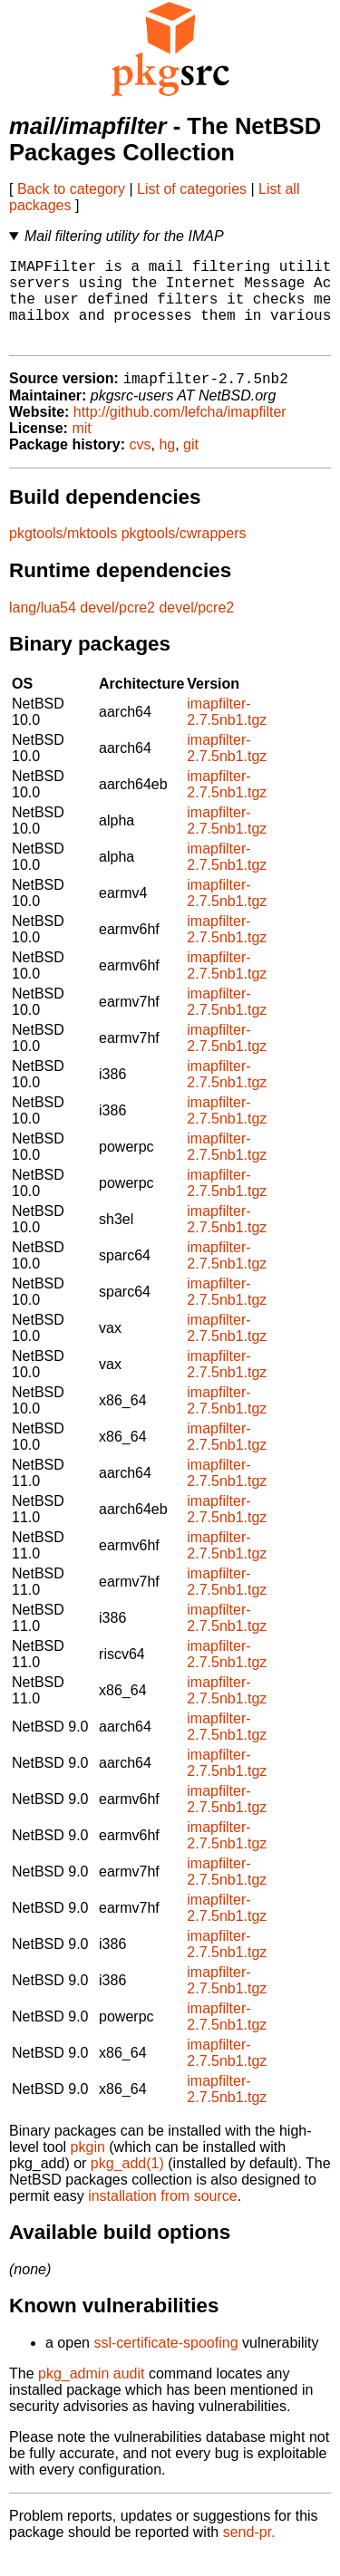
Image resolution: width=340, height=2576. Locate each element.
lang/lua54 (42, 628)
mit (81, 449)
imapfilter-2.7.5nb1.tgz (227, 732)
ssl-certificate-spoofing (165, 2363)
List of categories (192, 189)
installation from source (163, 2216)
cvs (140, 465)
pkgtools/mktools (63, 554)
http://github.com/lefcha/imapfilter (180, 432)
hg (167, 465)
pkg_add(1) (127, 2184)
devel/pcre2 (117, 628)
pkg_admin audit (91, 2394)
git (191, 465)
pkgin (88, 2168)
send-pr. (249, 2553)
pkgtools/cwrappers (184, 554)
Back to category (71, 189)
